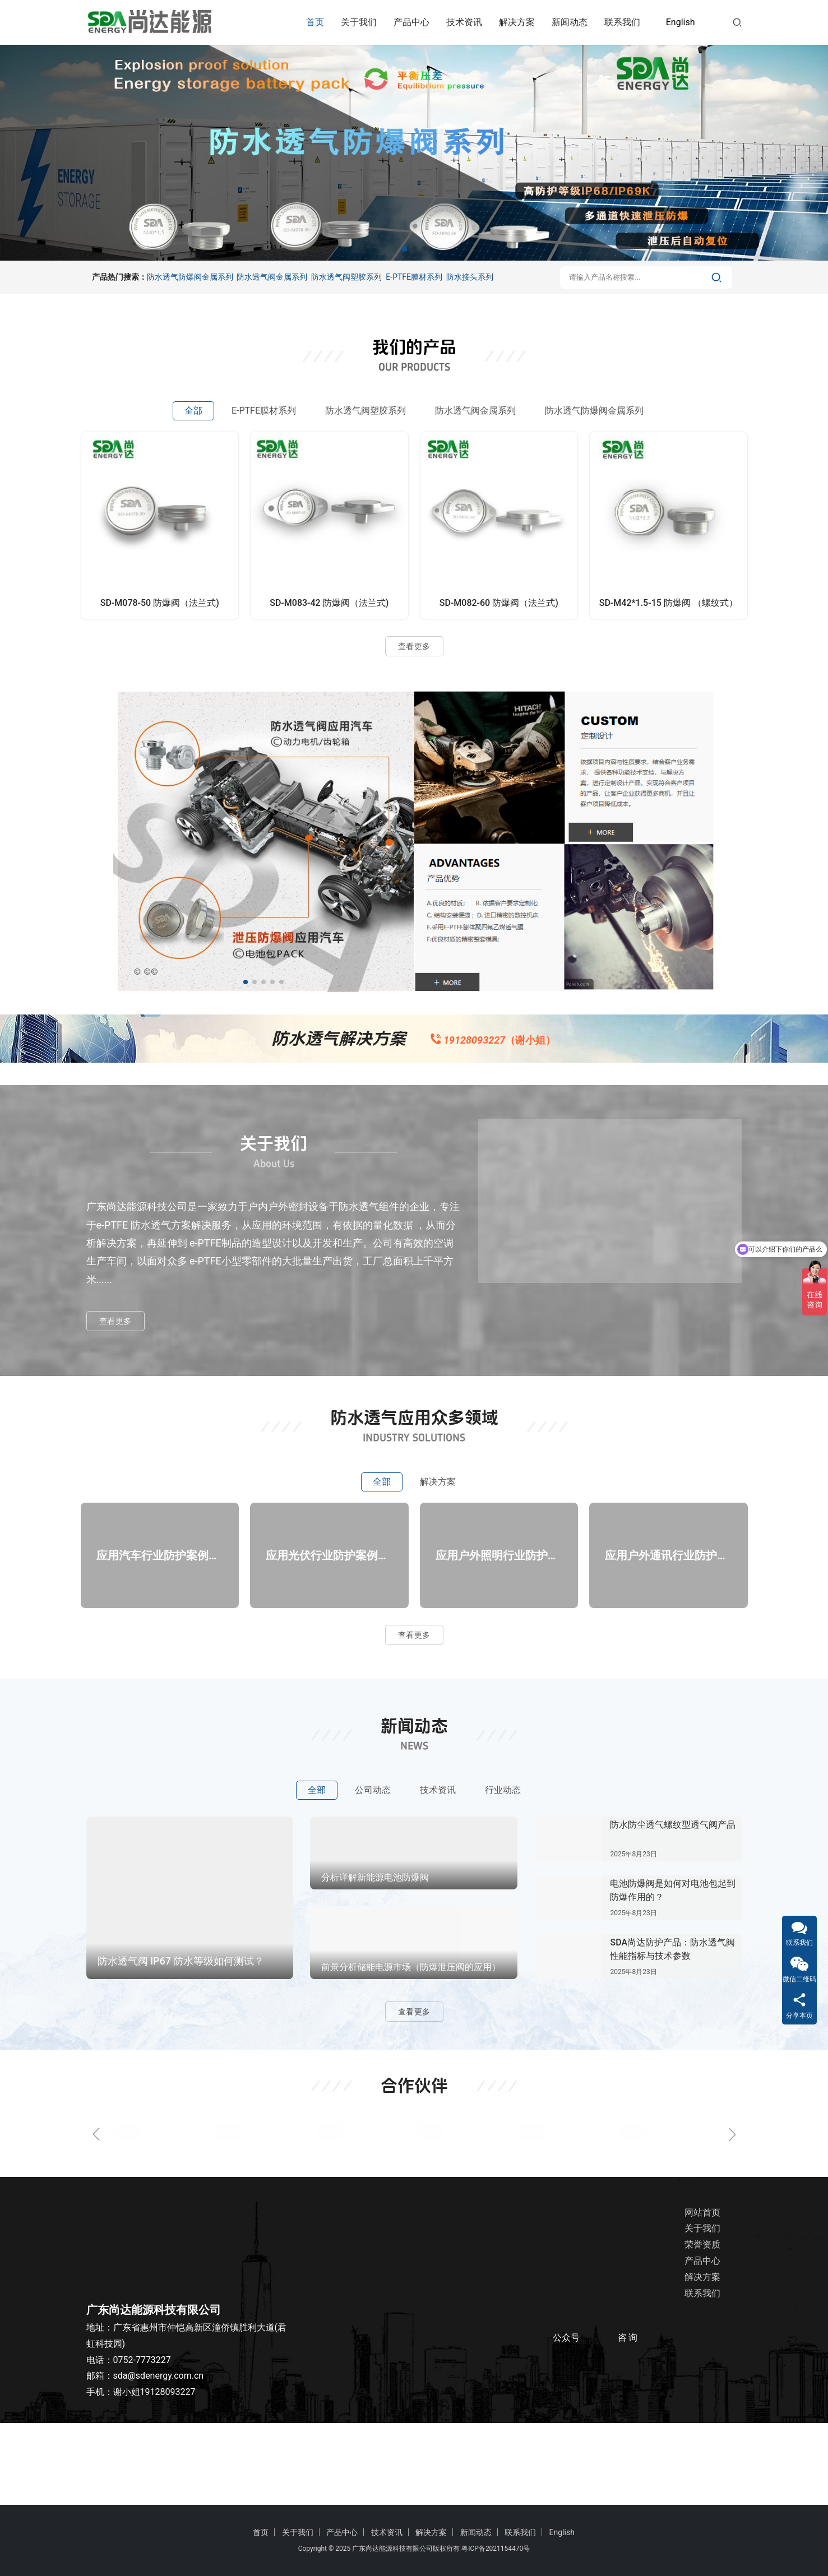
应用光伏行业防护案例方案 (329, 1613)
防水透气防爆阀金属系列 (190, 276)
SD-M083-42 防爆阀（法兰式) (329, 602)
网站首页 (700, 2293)
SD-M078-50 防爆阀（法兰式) (159, 602)
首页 (315, 22)
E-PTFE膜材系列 (414, 276)
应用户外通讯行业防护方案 (668, 1613)
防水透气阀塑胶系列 (346, 276)
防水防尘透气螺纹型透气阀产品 (673, 1906)
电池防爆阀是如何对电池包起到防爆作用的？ (673, 1971)
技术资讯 (464, 22)
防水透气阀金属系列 (272, 276)
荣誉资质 (700, 2326)
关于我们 (359, 22)
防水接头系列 (469, 276)
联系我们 (622, 22)
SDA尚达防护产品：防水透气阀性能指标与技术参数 (672, 2030)
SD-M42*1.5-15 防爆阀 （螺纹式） (668, 602)
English (680, 22)
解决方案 (517, 22)
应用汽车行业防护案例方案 (159, 1613)
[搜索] (737, 22)
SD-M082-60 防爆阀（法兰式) (499, 602)
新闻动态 (570, 22)
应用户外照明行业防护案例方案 (499, 1613)
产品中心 (411, 22)
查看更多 (414, 646)
